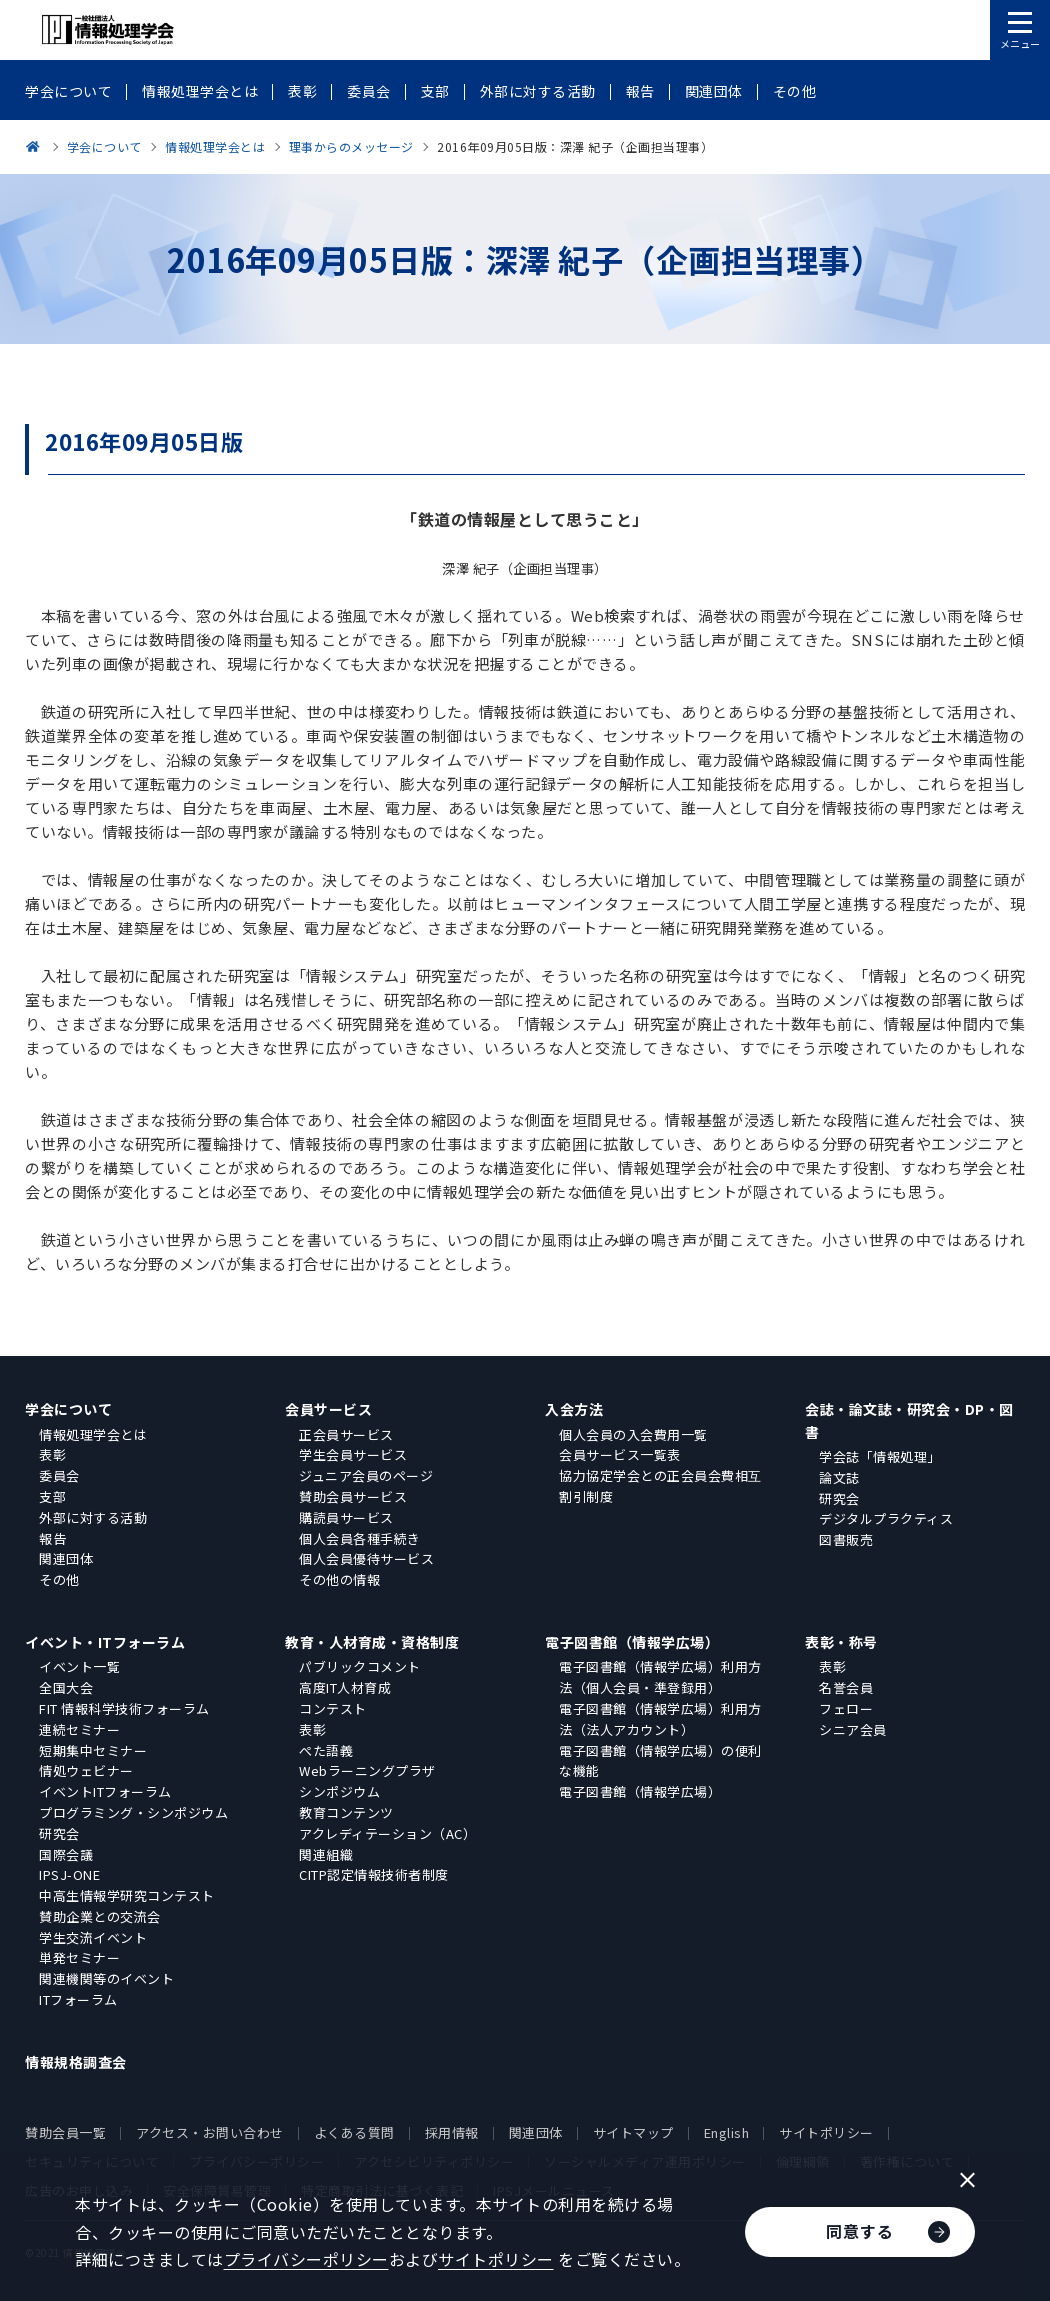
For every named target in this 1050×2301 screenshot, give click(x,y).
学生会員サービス (353, 1454)
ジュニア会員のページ (366, 1475)
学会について (68, 1409)
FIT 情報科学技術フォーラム (124, 1708)
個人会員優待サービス (366, 1558)
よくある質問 (354, 2132)
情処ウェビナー (86, 1770)
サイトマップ (633, 2132)
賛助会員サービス (353, 1496)
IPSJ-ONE (69, 1874)
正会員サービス (346, 1434)
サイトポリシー (826, 2132)
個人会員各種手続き (360, 1538)
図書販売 (846, 1539)
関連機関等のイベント (106, 1978)
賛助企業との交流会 (100, 1916)
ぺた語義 (326, 1750)
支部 (52, 1496)
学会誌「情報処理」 (880, 1456)
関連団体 (66, 1558)
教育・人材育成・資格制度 (372, 1642)
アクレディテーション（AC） (387, 1833)
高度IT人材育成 (345, 1687)
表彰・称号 (841, 1642)
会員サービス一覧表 (620, 1454)
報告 (52, 1538)
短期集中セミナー (93, 1750)
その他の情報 (339, 1579)
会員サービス (328, 1409)
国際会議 (66, 1854)
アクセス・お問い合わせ (210, 2132)
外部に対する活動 (93, 1517)
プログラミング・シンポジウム (133, 1812)
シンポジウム (339, 1791)
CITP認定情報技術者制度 (374, 1874)
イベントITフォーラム (105, 1791)
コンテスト (333, 1708)
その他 (59, 1579)
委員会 (59, 1475)
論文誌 (839, 1477)
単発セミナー (79, 1957)
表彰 (52, 1454)
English (727, 2132)
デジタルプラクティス (886, 1518)
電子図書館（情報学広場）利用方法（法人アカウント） (660, 1719)
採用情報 (452, 2132)
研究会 (839, 1498)
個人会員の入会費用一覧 (633, 1434)
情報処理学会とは (93, 1434)
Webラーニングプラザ (367, 1770)
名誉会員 (846, 1687)
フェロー (846, 1708)
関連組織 (326, 1854)
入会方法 (574, 1409)
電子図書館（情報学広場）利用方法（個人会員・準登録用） (660, 1677)
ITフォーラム (78, 1999)
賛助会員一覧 (65, 2132)
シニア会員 (853, 1729)
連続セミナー (79, 1729)
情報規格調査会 (76, 2062)
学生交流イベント (93, 1937)
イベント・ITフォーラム (105, 1642)
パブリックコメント (360, 1666)
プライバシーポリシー (306, 2259)
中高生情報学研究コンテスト (127, 1895)
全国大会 (66, 1687)
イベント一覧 (79, 1666)
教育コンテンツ (346, 1812)
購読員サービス (346, 1517)
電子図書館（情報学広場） (632, 1642)
